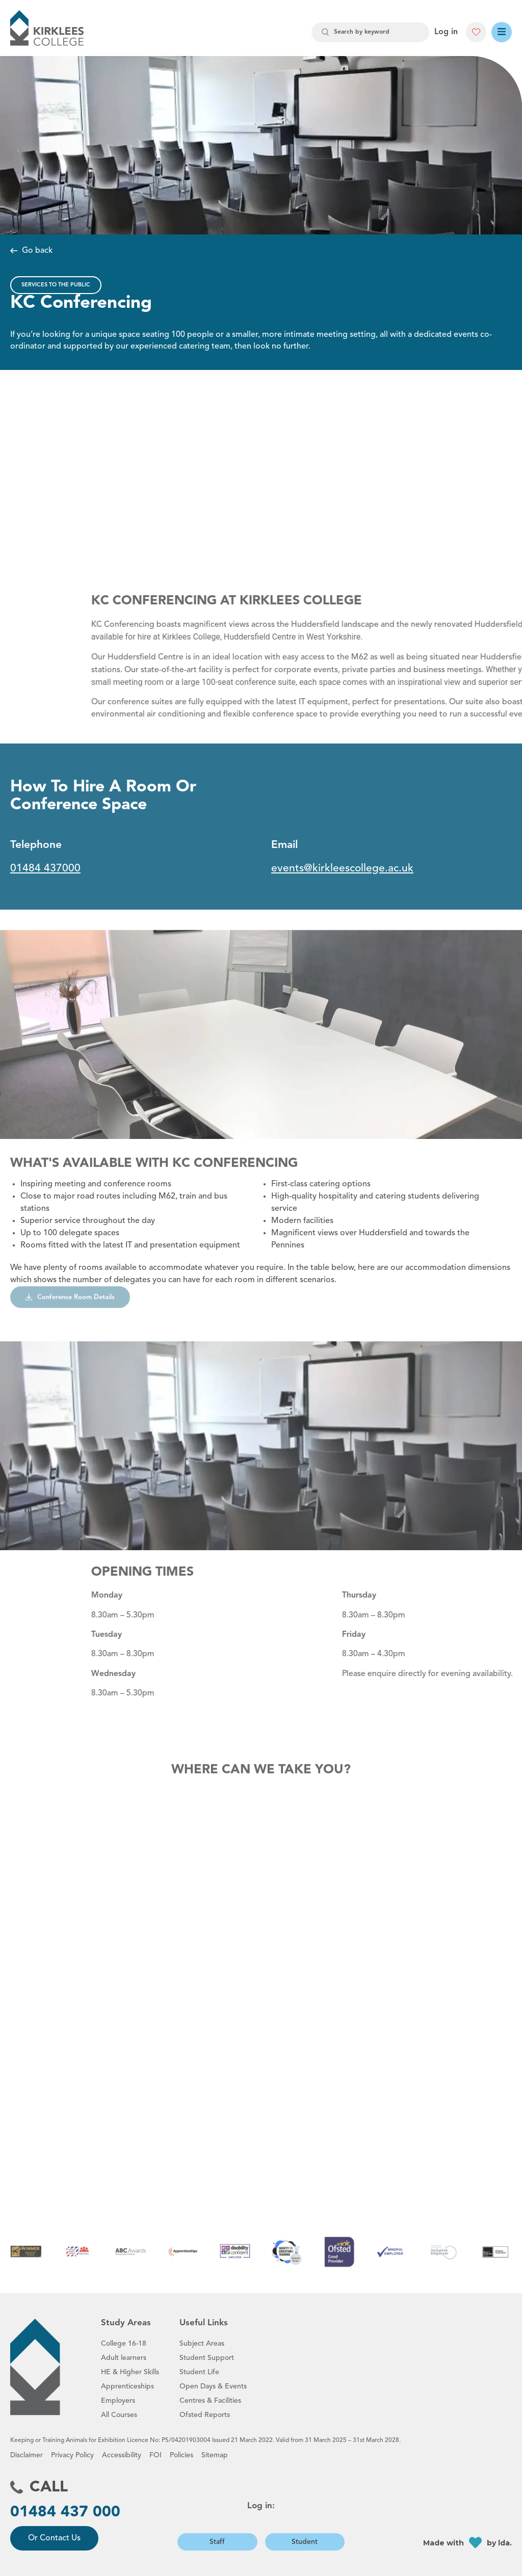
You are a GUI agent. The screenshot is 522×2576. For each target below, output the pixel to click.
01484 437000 (45, 868)
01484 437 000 (65, 2512)
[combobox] (370, 32)
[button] (476, 32)
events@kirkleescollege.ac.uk (342, 868)
